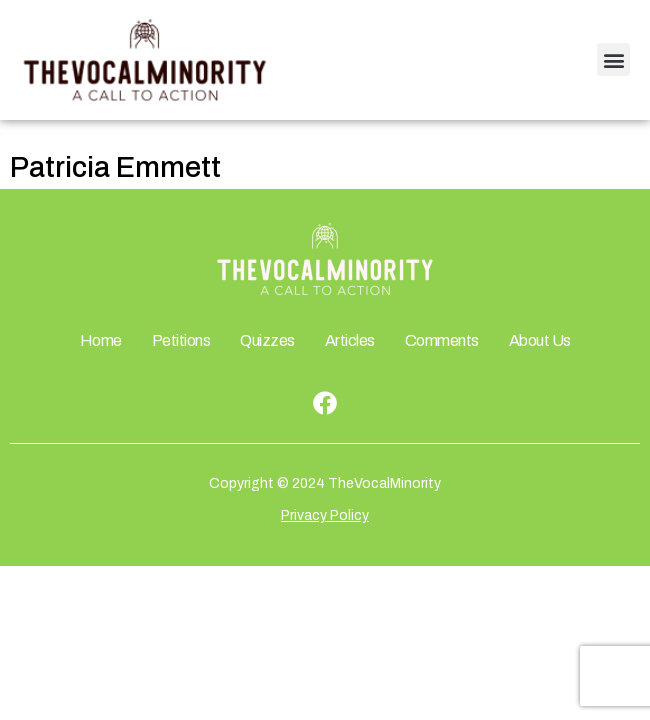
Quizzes (267, 340)
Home (101, 340)
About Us (540, 340)
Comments (442, 340)
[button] (613, 59)
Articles (350, 340)
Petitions (181, 340)
